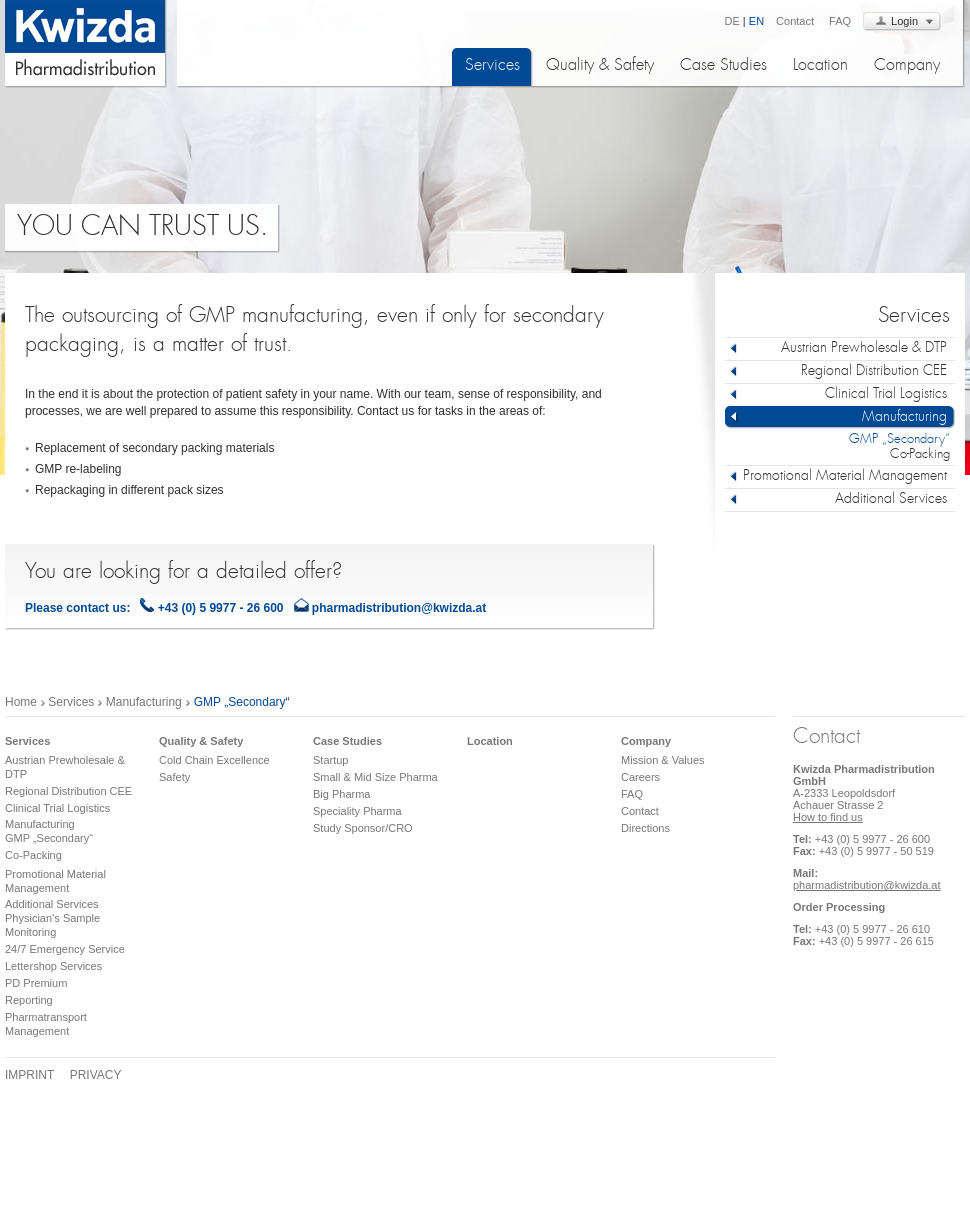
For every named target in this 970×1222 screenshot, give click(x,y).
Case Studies (723, 66)
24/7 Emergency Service (65, 949)
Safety (174, 777)
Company (907, 66)
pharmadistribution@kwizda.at (399, 608)
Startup (330, 760)
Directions (645, 828)
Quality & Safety (600, 66)
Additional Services (52, 904)
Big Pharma (341, 794)
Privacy (96, 1075)
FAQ (840, 21)
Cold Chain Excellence (214, 760)
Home (21, 702)
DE (732, 21)
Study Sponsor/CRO (363, 828)
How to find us (828, 817)
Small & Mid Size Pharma (375, 777)
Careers (640, 777)
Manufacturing (141, 702)
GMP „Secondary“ (899, 440)
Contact (795, 21)
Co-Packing (920, 455)
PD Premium (36, 983)
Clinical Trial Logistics (57, 808)
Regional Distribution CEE (68, 791)
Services (492, 66)
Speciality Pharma (357, 811)
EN (756, 21)
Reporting (29, 1000)
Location (820, 66)
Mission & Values (663, 760)
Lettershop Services (53, 966)
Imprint (29, 1075)
